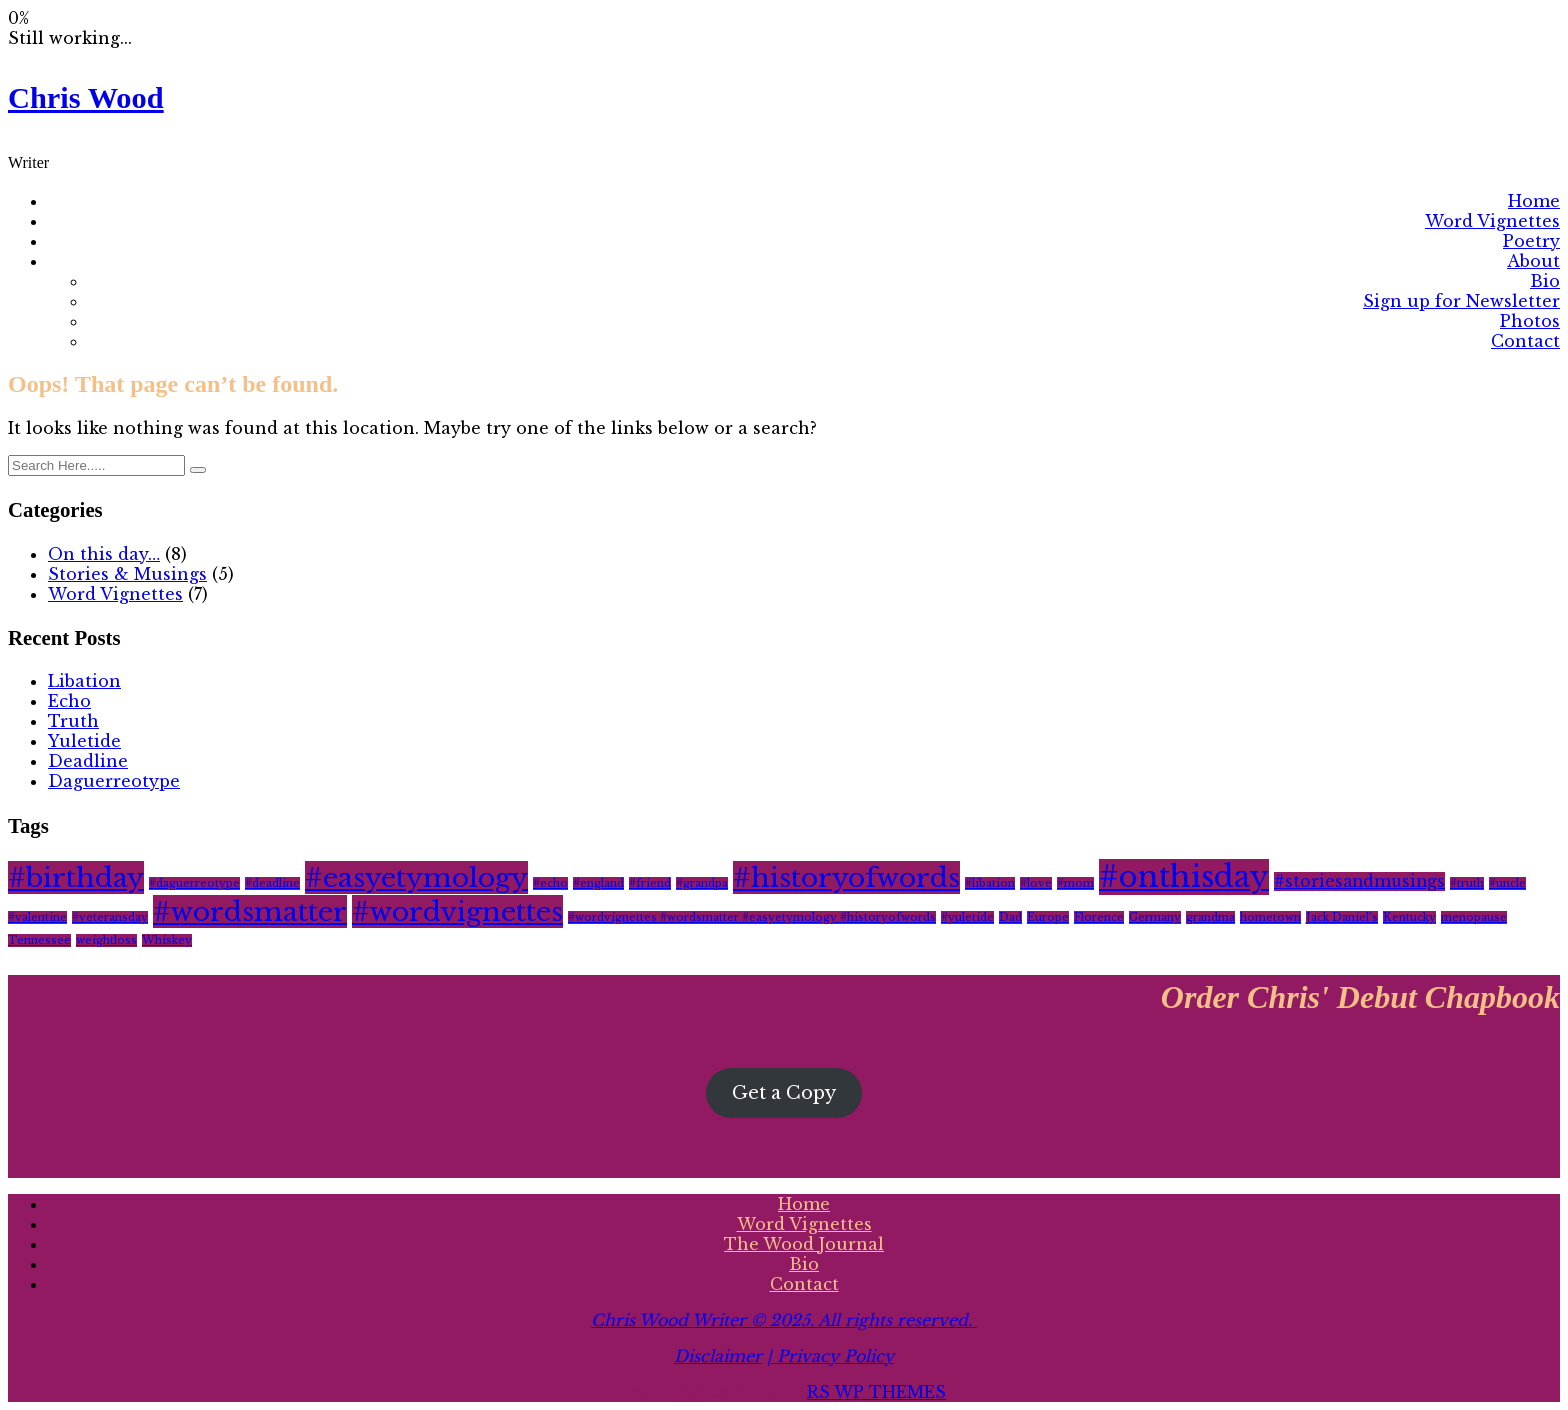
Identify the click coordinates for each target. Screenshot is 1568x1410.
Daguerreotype (114, 781)
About (1533, 261)
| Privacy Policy (830, 1356)
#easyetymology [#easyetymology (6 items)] (416, 877)
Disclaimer (718, 1356)
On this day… (104, 554)
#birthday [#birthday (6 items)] (76, 877)
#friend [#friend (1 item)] (650, 883)
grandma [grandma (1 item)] (1210, 917)
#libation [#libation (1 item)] (990, 883)
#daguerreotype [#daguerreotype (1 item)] (194, 883)
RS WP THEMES (876, 1392)
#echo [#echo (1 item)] (550, 883)
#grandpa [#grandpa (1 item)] (702, 883)
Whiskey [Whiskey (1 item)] (167, 940)
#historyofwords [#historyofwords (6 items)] (846, 877)
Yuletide (84, 741)
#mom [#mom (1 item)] (1075, 883)
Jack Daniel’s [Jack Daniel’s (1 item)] (1342, 917)
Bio (1545, 281)
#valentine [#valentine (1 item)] (37, 917)
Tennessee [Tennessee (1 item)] (39, 940)
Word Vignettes (1492, 221)
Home (1534, 201)
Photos (1530, 321)
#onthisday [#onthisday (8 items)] (1184, 877)
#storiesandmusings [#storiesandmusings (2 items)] (1359, 881)
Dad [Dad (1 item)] (1010, 917)
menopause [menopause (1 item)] (1474, 917)
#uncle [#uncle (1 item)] (1507, 883)
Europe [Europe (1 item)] (1048, 917)
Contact (1525, 341)
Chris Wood (86, 98)
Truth (73, 721)
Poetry (1531, 241)
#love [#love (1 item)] (1036, 883)
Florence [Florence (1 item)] (1099, 917)
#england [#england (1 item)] (598, 883)
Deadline (88, 761)
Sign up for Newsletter (1461, 301)
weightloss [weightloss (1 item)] (106, 940)
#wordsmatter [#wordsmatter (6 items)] (250, 911)
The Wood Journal (804, 1244)
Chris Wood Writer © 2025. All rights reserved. (784, 1320)
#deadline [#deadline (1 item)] (272, 883)
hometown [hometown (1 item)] (1270, 917)
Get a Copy (784, 1093)
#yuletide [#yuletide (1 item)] (967, 917)
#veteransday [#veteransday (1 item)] (110, 917)
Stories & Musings (127, 574)
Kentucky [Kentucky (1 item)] (1409, 917)
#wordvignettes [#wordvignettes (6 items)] (457, 911)
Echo (69, 701)
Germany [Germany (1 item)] (1155, 917)
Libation (84, 681)
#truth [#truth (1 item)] (1467, 883)
